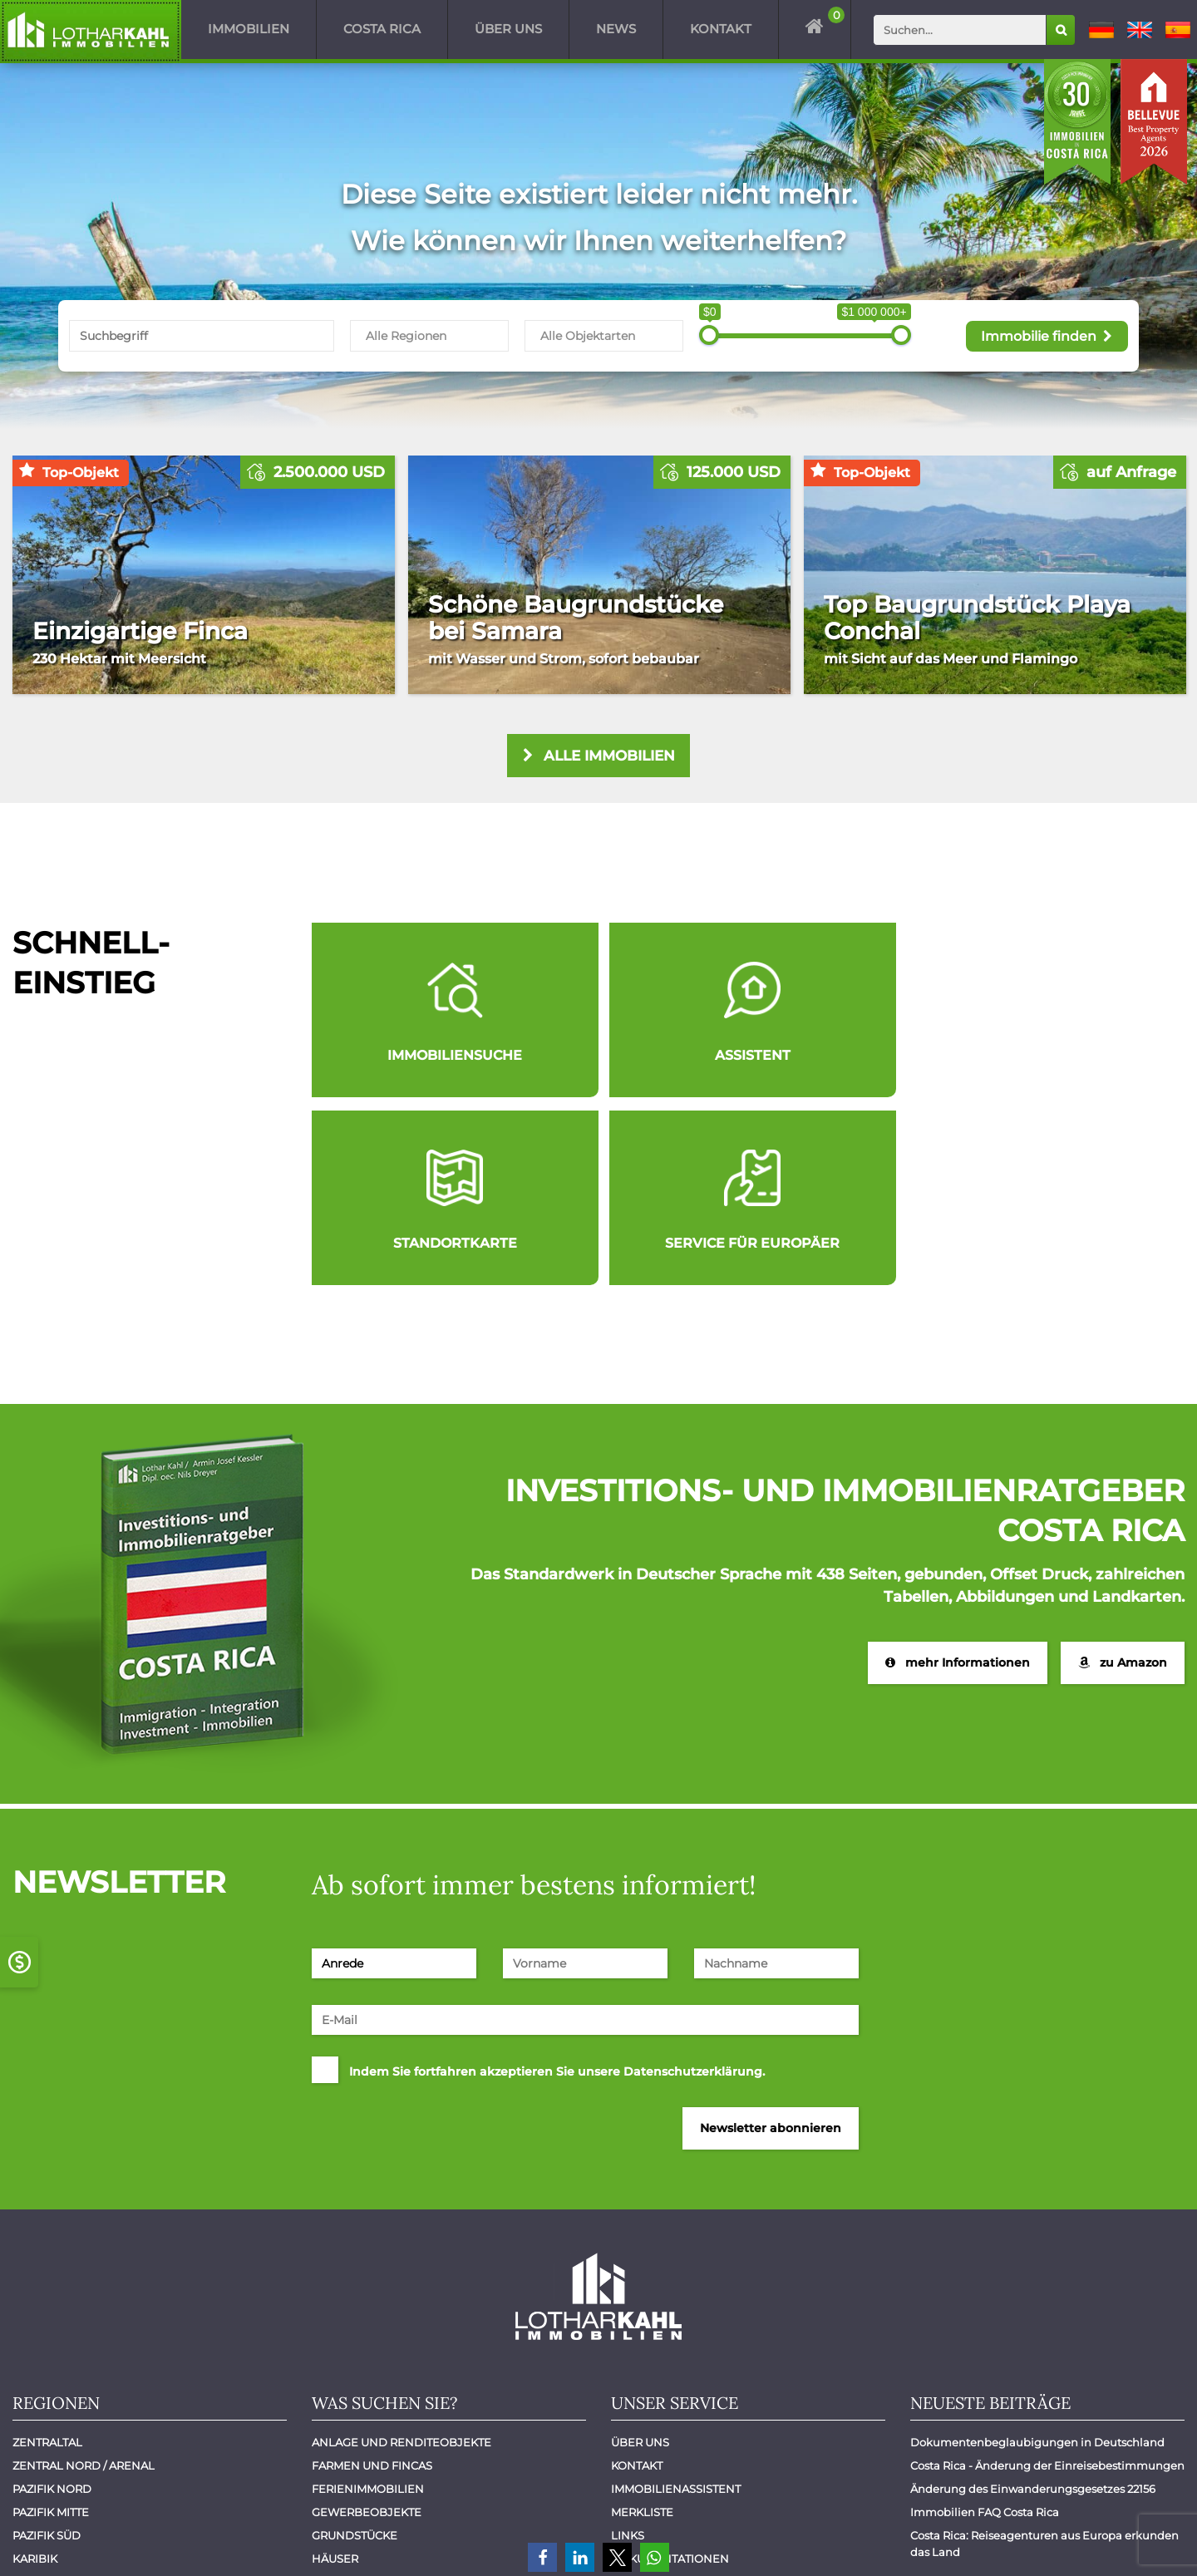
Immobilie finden (1046, 334)
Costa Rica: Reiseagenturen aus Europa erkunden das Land (1045, 2359)
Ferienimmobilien (368, 2304)
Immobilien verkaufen (682, 2397)
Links (627, 2350)
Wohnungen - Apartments (394, 2490)
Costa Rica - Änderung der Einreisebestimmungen (1047, 2281)
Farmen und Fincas (372, 2281)
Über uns (508, 29)
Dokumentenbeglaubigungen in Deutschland (1037, 2257)
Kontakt (720, 29)
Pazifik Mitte (50, 2327)
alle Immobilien (599, 756)
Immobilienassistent (676, 2304)
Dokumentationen (670, 2374)
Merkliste (642, 2327)
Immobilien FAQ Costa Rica (984, 2327)
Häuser (335, 2374)
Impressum (1034, 2541)
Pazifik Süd (46, 2350)
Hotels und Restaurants (390, 2397)
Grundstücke (354, 2350)
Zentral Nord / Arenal (83, 2281)
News (616, 29)
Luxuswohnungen (371, 2420)
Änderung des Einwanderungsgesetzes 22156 (1032, 2304)
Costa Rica (382, 29)
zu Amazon (1122, 1477)
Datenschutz (1133, 2541)
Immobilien (248, 29)
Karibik (34, 2374)
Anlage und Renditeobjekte (401, 2257)
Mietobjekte (351, 2443)
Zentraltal (47, 2257)
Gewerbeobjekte (366, 2327)
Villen (332, 2467)
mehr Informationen (957, 1477)
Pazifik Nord (51, 2304)
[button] (542, 2557)
